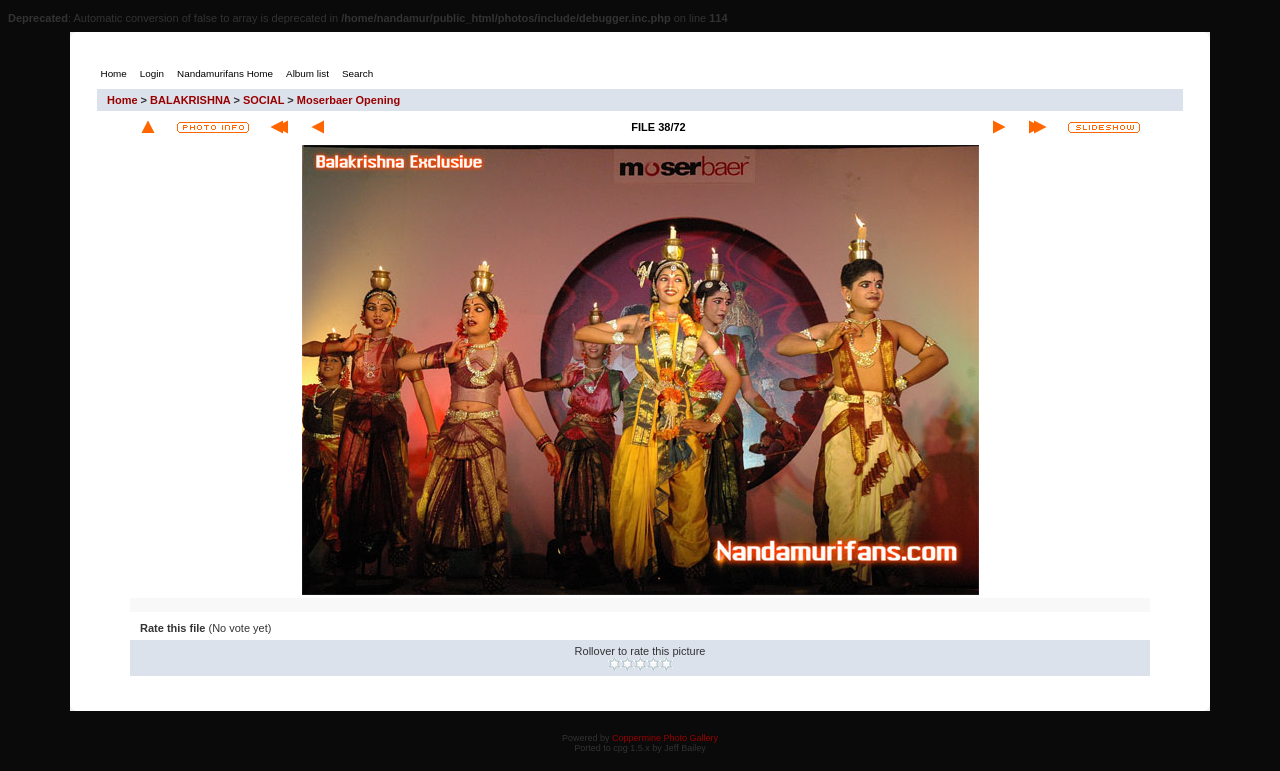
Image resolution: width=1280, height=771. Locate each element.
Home (122, 100)
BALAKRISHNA (190, 100)
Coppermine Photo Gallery (665, 738)
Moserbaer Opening (348, 100)
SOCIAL (263, 100)
